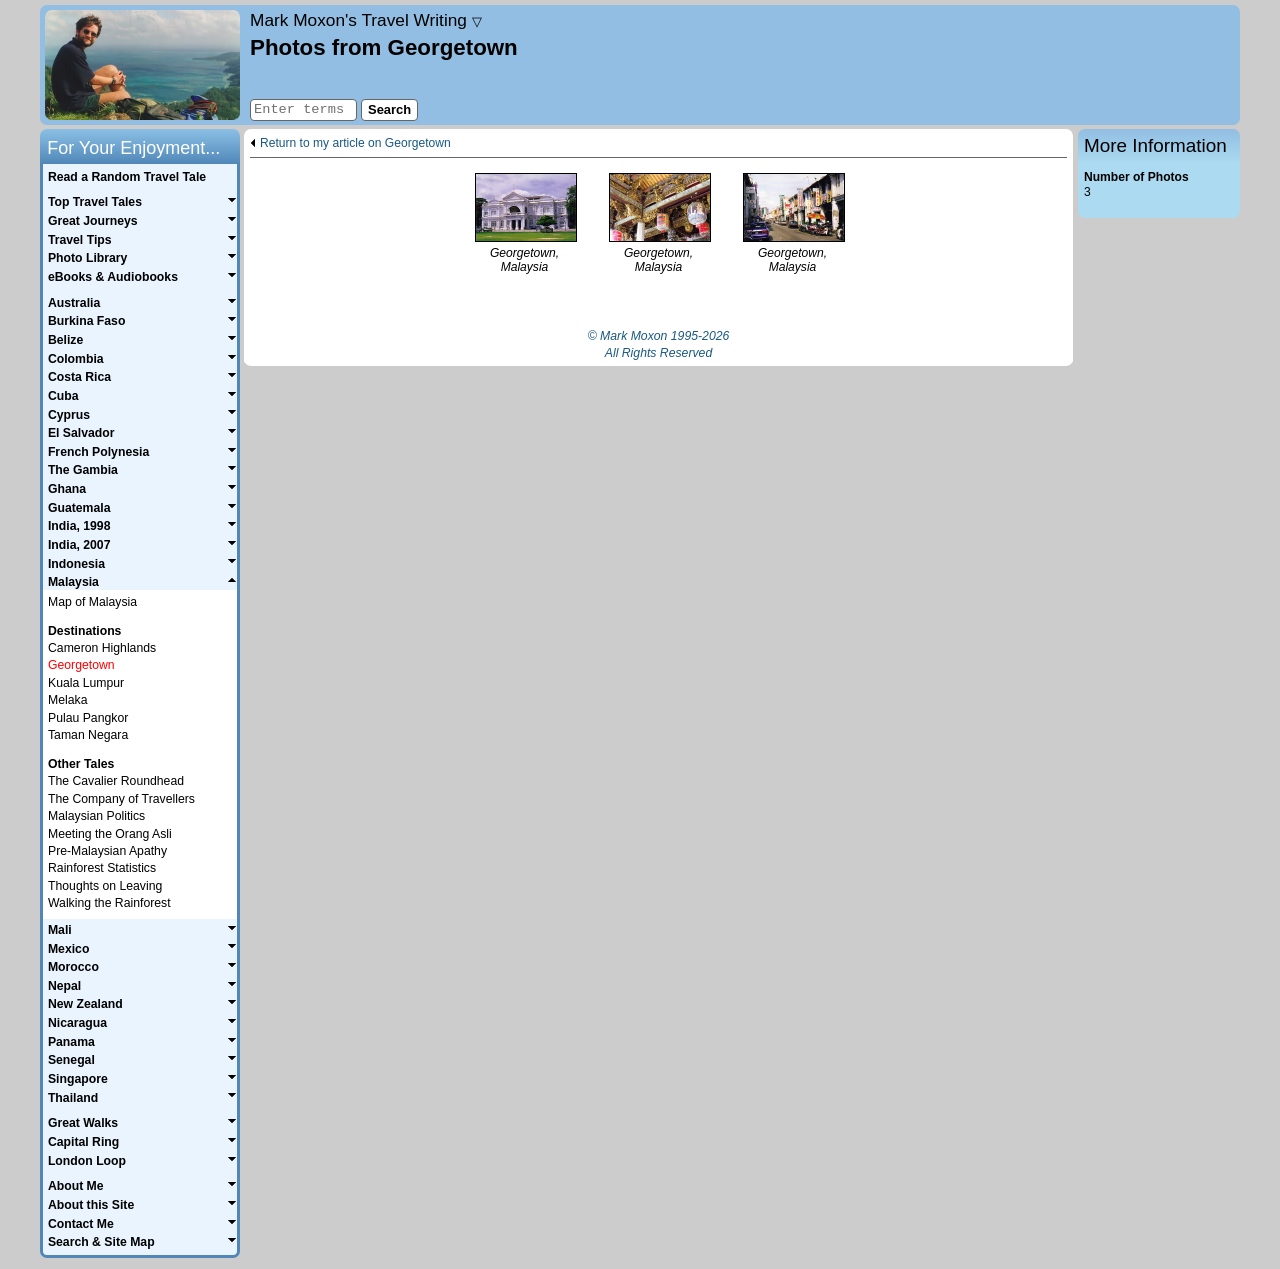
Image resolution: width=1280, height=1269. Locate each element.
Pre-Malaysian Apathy (107, 851)
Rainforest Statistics (102, 868)
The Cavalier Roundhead (116, 781)
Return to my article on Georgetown (355, 143)
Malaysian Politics (96, 816)
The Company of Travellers (121, 799)
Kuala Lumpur (86, 683)
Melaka (67, 700)
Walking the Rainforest (109, 903)
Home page (142, 65)
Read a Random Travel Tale (127, 177)
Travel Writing (366, 20)
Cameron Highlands (102, 648)
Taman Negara (88, 735)
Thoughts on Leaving (105, 886)
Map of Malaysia (92, 602)
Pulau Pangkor (88, 718)
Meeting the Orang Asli (110, 834)
